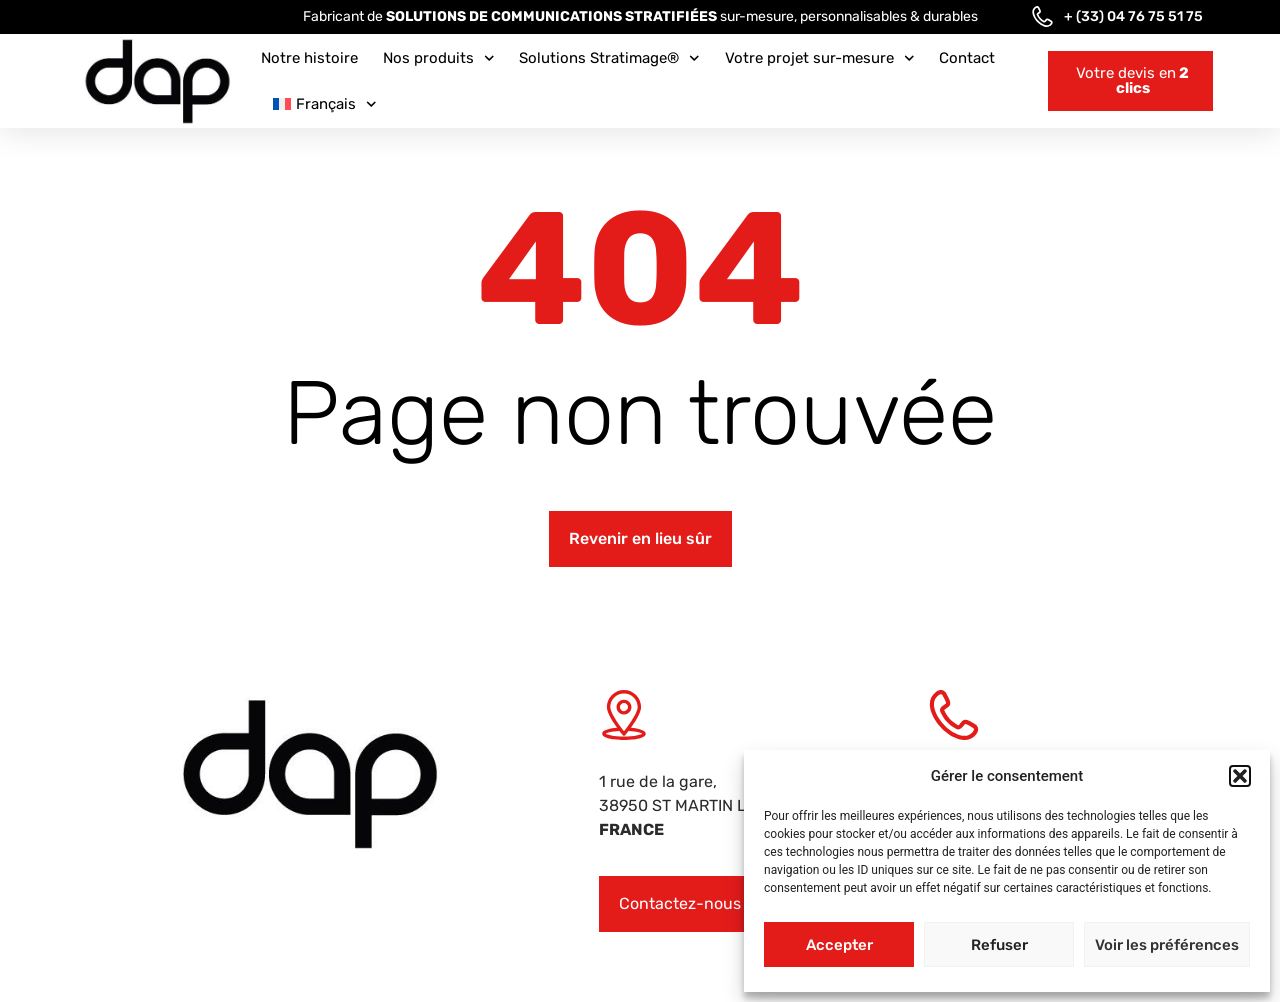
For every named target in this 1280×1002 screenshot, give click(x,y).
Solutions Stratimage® (609, 58)
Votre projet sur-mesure (820, 58)
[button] (1240, 776)
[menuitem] (324, 104)
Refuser (999, 945)
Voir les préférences (1167, 945)
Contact (967, 58)
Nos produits (439, 58)
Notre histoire (309, 58)
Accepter (839, 945)
